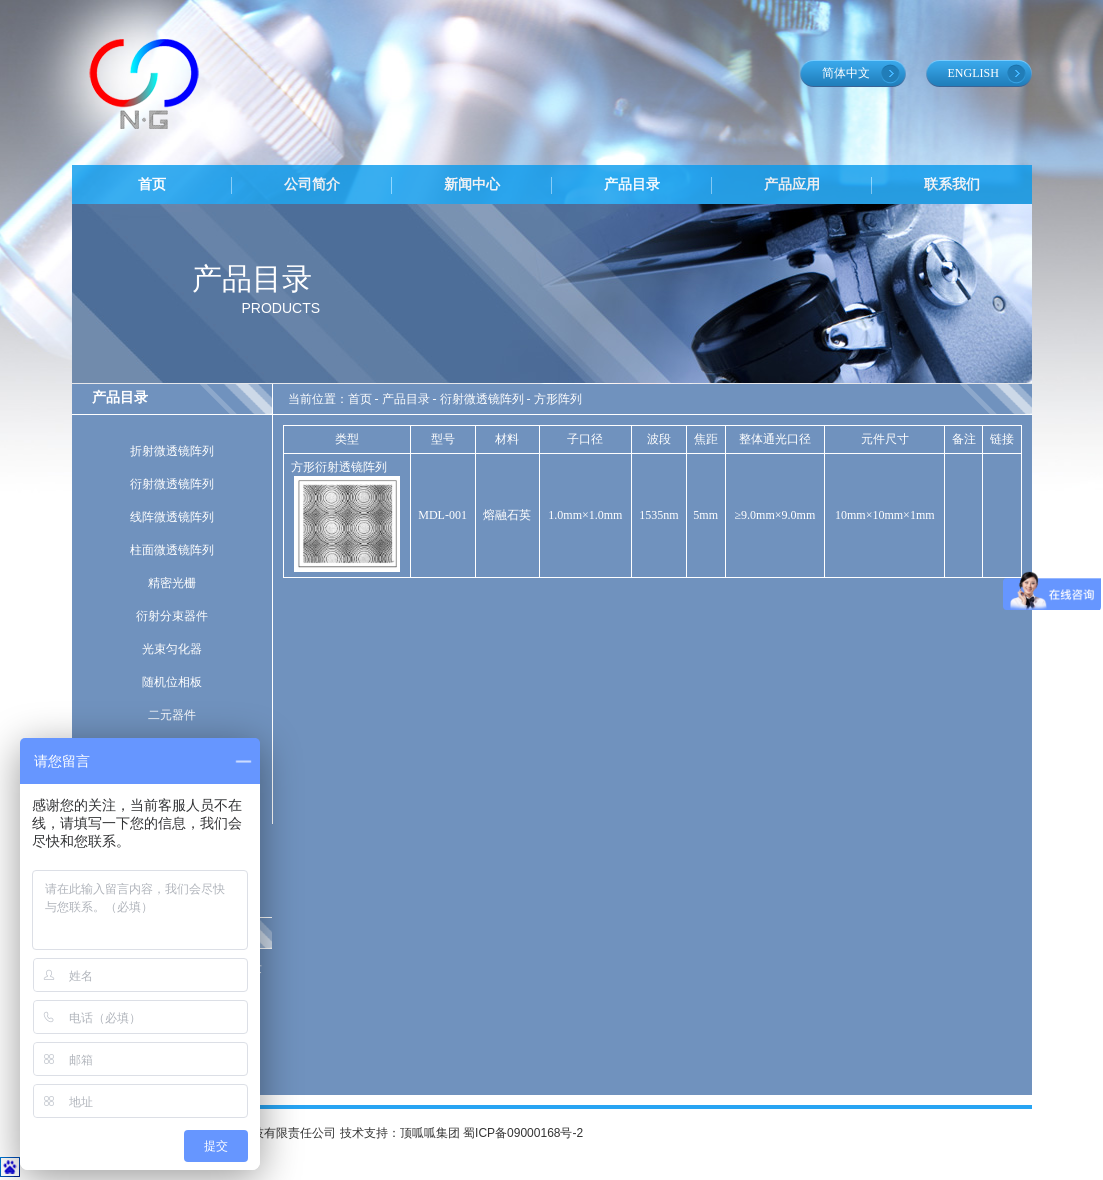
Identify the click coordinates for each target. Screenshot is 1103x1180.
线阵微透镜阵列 (172, 517)
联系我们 (952, 184)
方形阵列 (558, 399)
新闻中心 (472, 184)
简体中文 (846, 73)
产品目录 (632, 184)
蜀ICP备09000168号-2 (523, 1133)
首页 (152, 184)
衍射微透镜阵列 (172, 484)
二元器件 (172, 715)
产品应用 (792, 184)
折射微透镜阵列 (172, 451)
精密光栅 (172, 583)
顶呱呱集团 (430, 1133)
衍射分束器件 (172, 616)
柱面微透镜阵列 (172, 550)
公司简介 (312, 184)
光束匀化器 (172, 649)
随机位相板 (172, 682)
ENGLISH (973, 73)
